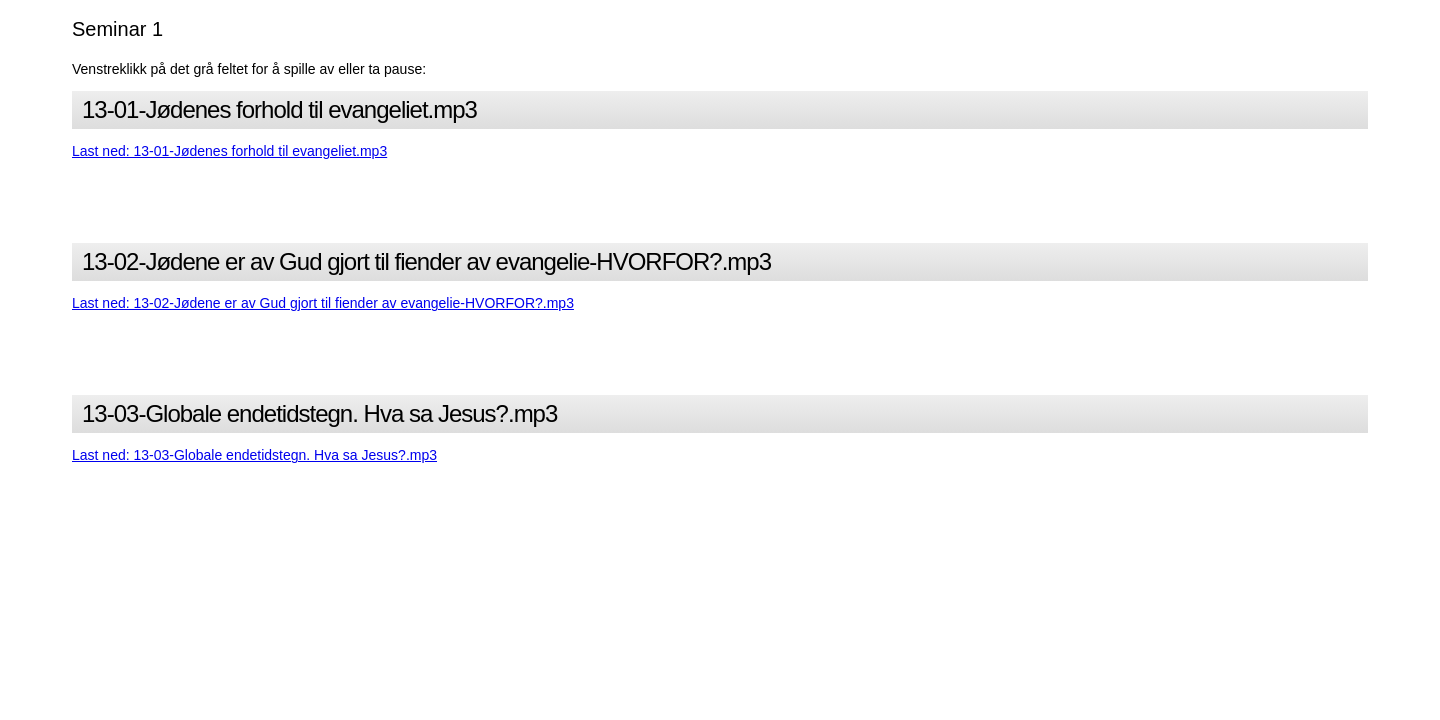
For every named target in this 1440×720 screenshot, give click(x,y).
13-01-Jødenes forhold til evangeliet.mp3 (279, 109)
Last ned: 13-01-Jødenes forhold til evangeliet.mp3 (229, 151)
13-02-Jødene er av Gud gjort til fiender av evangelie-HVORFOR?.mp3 (426, 261)
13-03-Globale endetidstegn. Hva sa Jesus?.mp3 (319, 413)
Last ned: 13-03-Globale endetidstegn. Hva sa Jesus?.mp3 (254, 455)
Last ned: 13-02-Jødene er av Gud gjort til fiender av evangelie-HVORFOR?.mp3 (323, 303)
